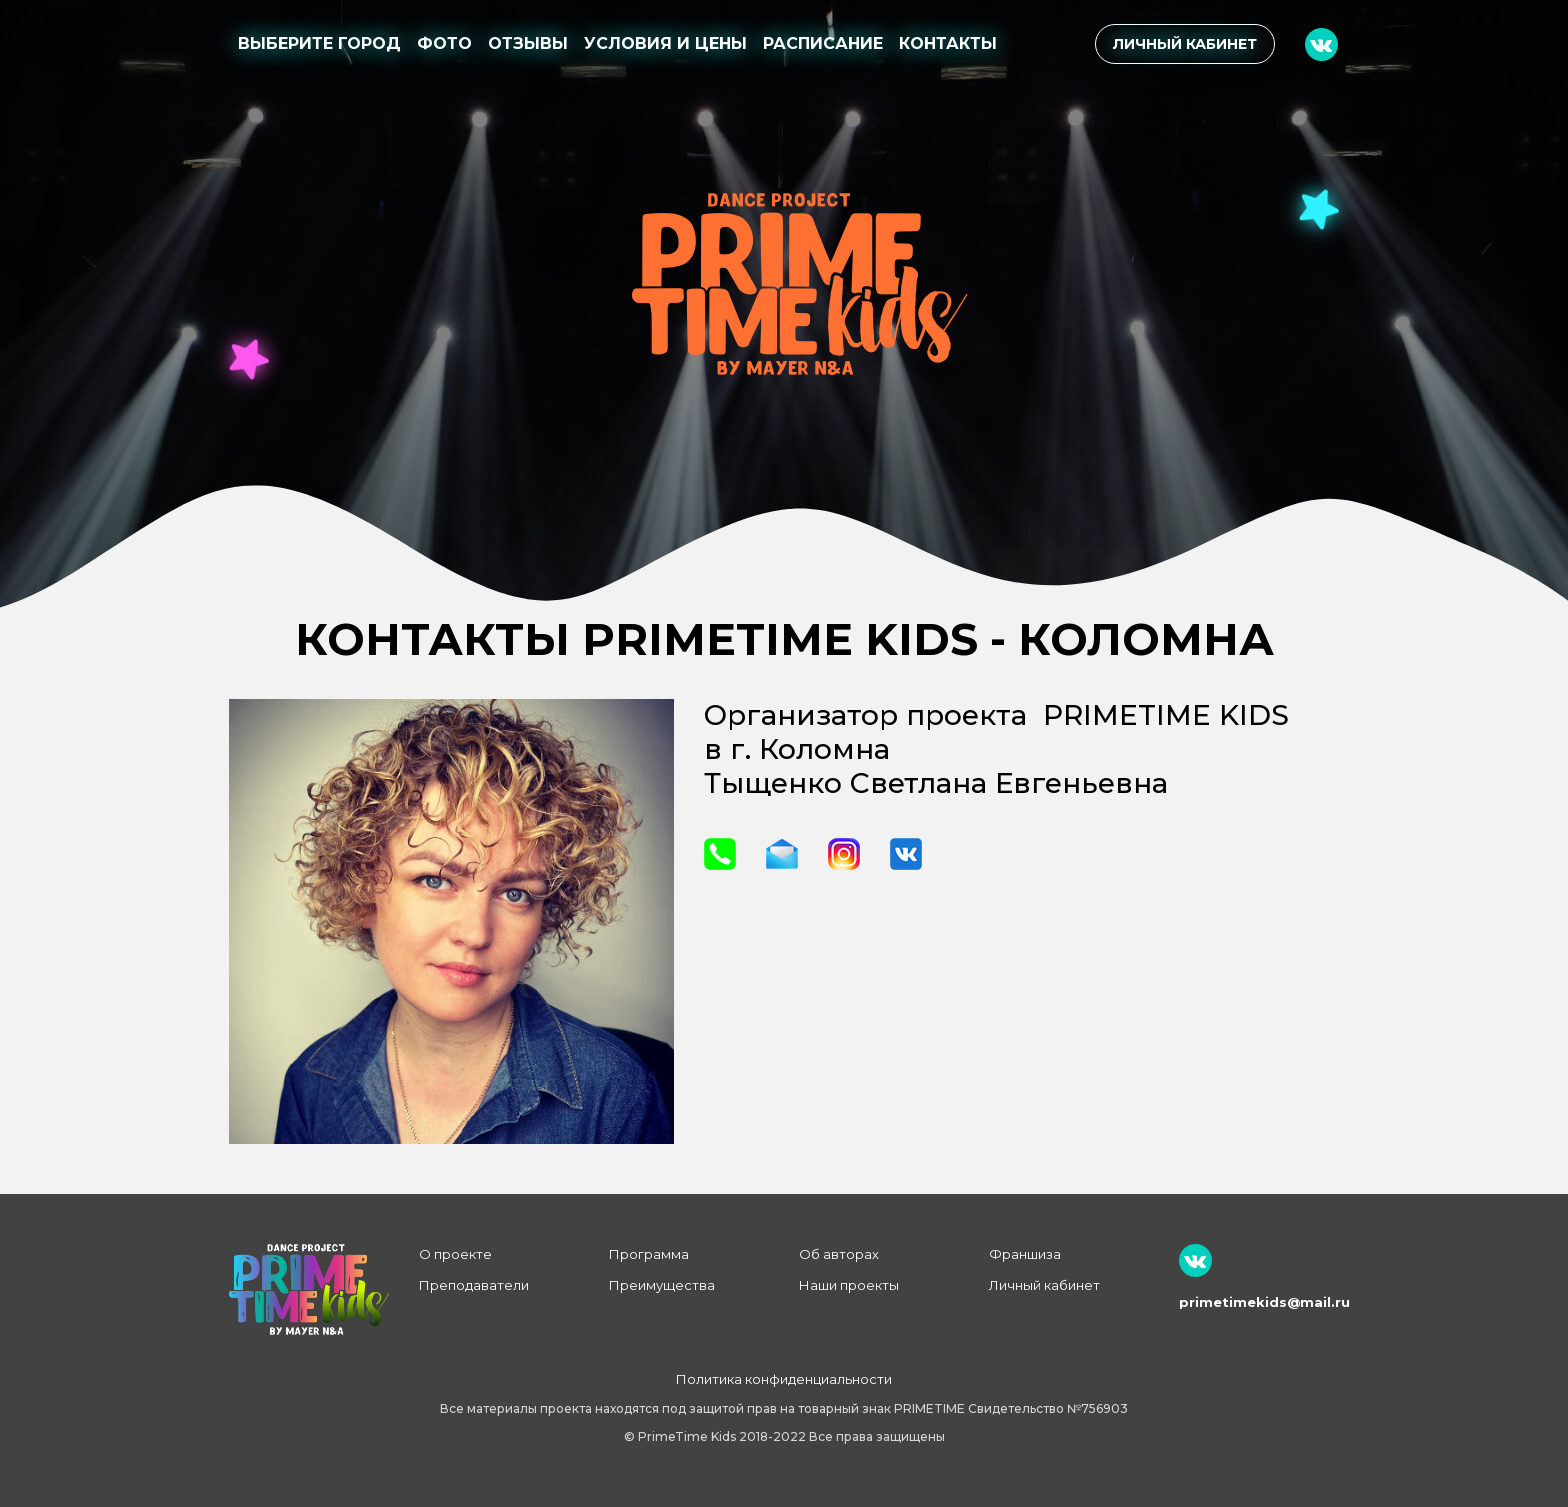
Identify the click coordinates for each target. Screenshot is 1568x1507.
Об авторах (839, 1254)
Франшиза (1025, 1254)
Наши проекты (849, 1285)
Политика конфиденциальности (784, 1379)
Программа (649, 1254)
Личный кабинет (1185, 44)
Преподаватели (474, 1285)
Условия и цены (665, 43)
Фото (444, 43)
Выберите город (319, 43)
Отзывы (528, 43)
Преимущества (662, 1285)
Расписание (823, 43)
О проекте (455, 1254)
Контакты (948, 43)
